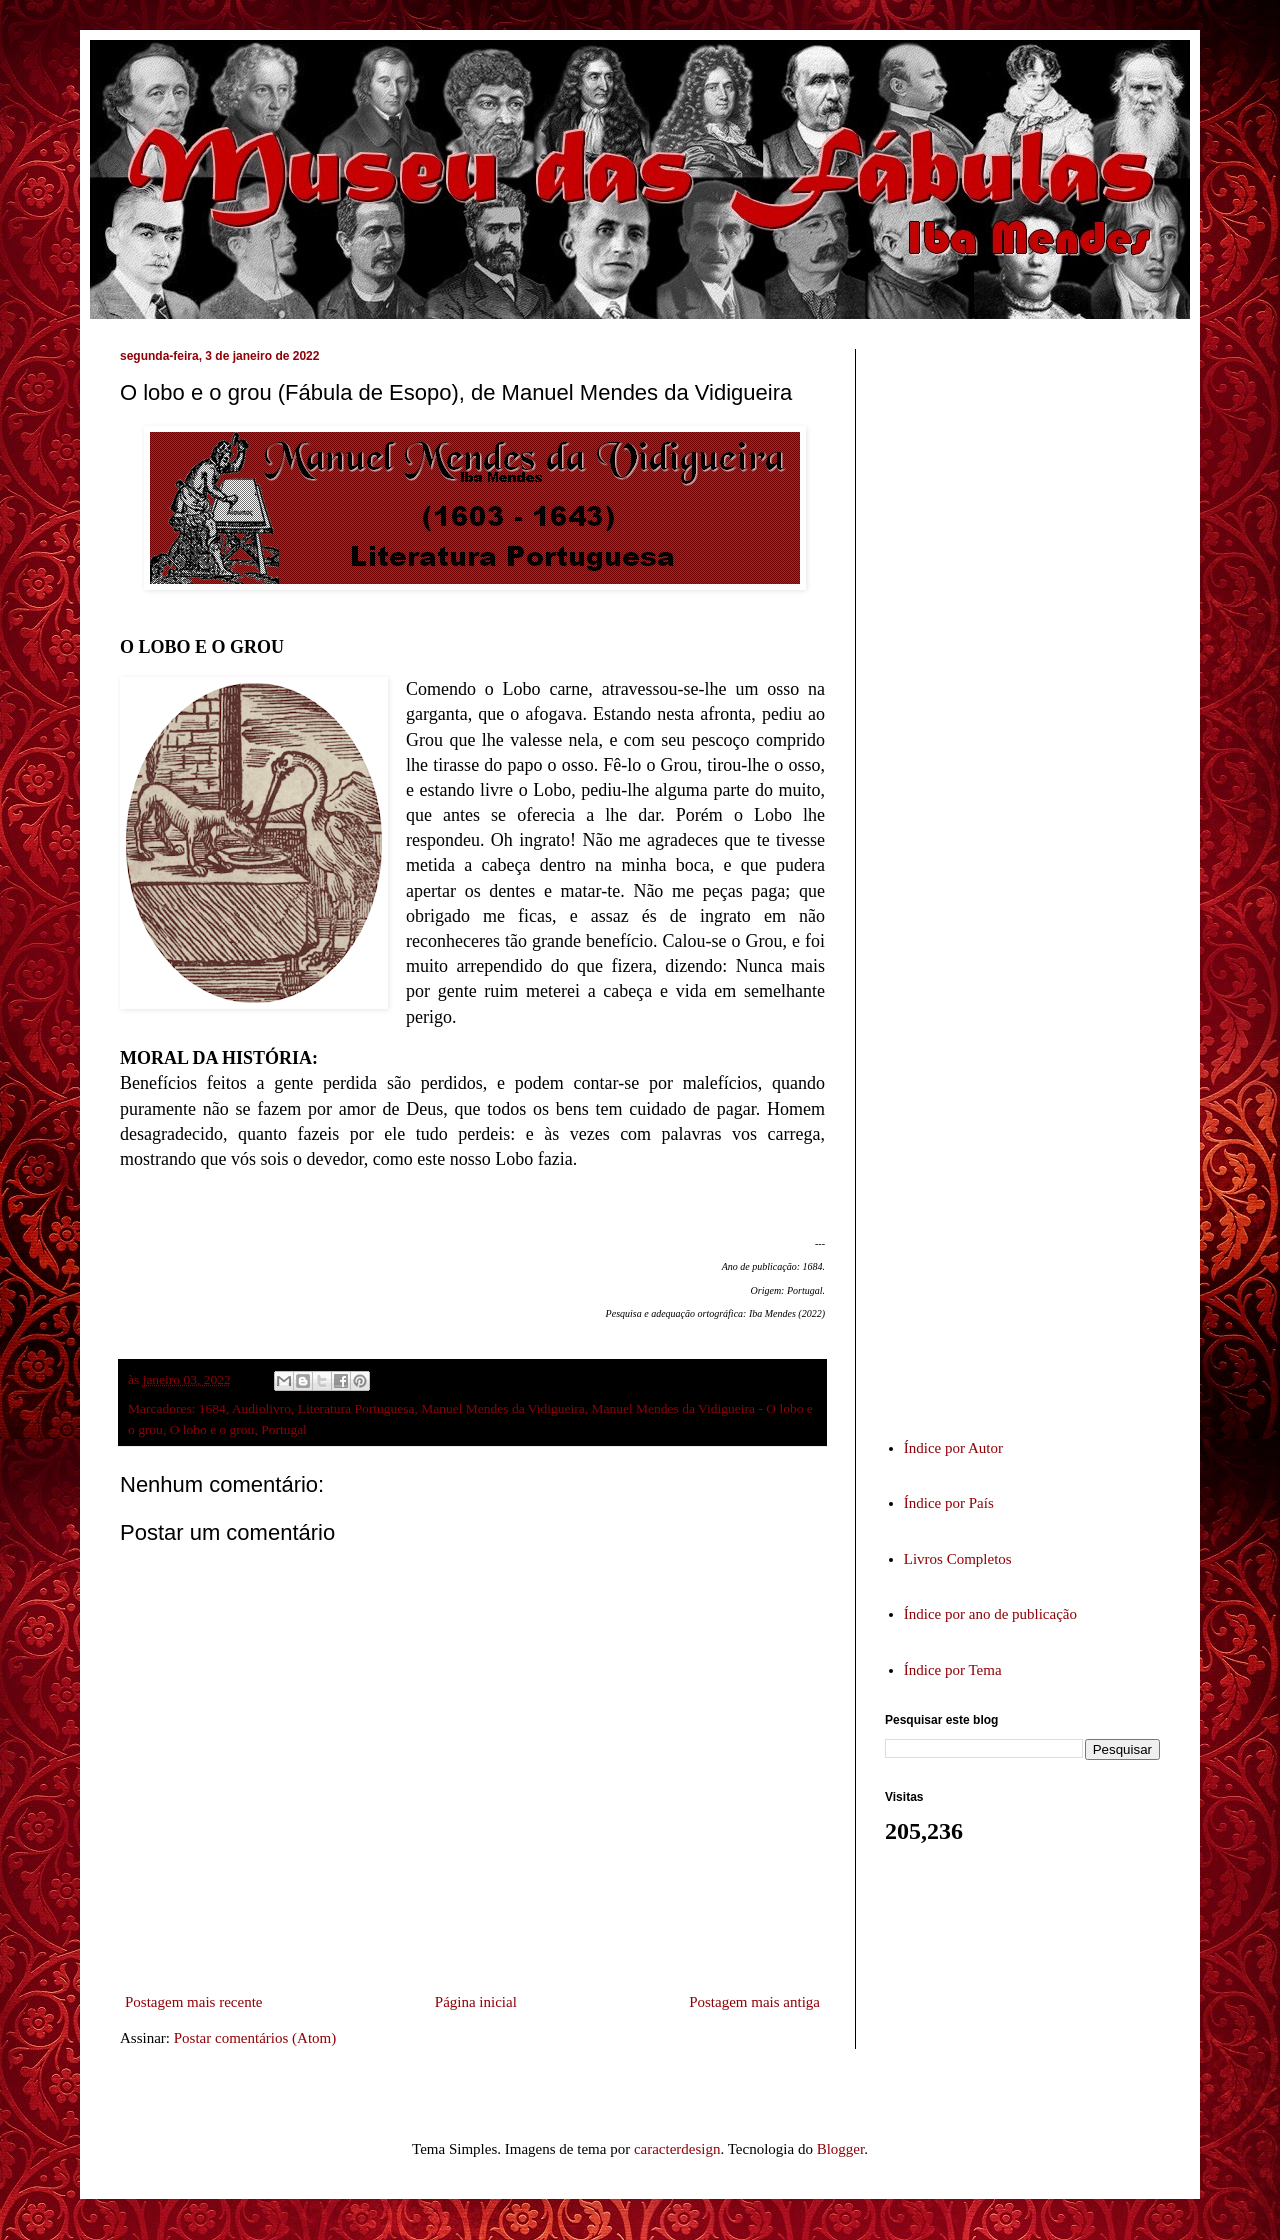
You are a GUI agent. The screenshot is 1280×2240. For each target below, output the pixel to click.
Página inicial (476, 2002)
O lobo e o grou (212, 1429)
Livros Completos (958, 1559)
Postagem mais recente (193, 2002)
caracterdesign (677, 2149)
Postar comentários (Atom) (255, 2038)
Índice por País (949, 1503)
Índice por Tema (953, 1670)
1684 (212, 1408)
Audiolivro (261, 1408)
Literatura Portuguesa (356, 1408)
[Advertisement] (1035, 874)
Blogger (841, 2149)
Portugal (284, 1429)
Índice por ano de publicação (990, 1614)
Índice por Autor (953, 1448)
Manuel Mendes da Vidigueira (503, 1408)
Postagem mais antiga (754, 2002)
